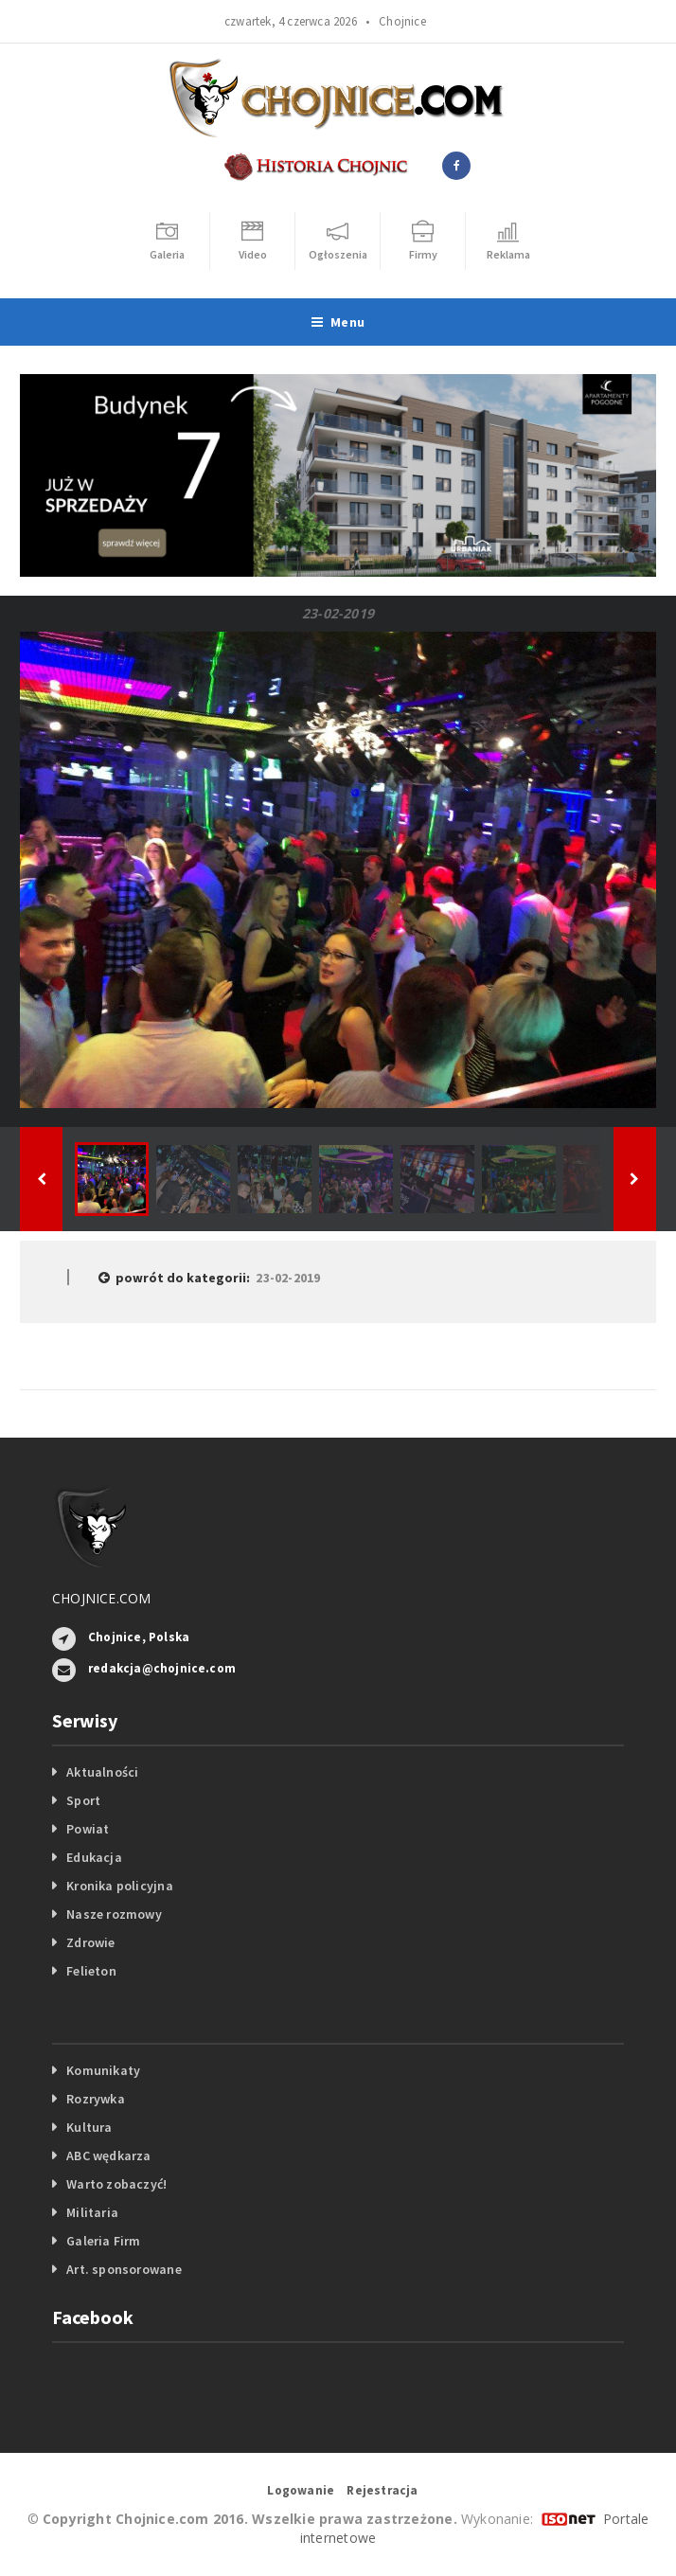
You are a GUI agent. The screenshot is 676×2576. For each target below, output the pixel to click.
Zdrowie (90, 1942)
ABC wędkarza (108, 2155)
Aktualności (102, 1771)
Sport (83, 1800)
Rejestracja (382, 2490)
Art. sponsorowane (124, 2269)
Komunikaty (103, 2070)
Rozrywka (95, 2098)
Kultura (89, 2127)
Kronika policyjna (119, 1885)
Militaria (92, 2212)
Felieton (91, 1970)
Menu (338, 322)
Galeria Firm (103, 2240)
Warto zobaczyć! (116, 2183)
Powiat (87, 1828)
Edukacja (94, 1857)
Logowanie (300, 2490)
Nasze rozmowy (114, 1914)
